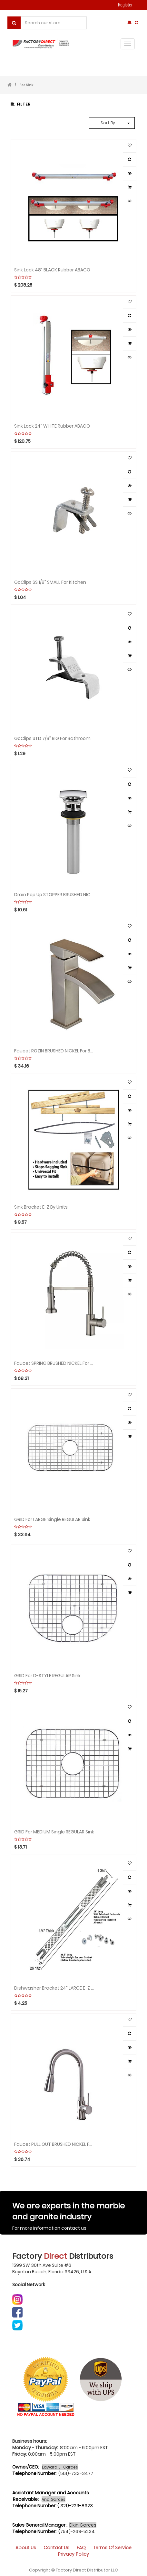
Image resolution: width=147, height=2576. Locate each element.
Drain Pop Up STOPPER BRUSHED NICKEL (54, 894)
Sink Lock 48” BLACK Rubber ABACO (52, 269)
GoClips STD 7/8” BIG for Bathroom (52, 738)
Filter (21, 104)
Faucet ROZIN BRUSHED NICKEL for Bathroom (54, 1050)
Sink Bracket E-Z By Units (41, 1207)
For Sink (26, 85)
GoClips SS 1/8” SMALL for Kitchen (50, 582)
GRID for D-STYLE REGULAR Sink (47, 1675)
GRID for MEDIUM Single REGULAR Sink (54, 1831)
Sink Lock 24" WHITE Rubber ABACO (52, 426)
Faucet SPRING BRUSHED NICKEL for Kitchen (54, 1363)
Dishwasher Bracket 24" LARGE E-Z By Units (54, 1988)
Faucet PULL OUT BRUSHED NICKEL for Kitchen (54, 2144)
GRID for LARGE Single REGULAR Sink (52, 1519)
